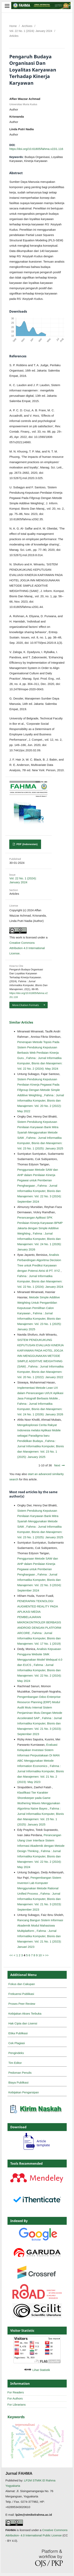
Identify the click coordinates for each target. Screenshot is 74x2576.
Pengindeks (16, 2053)
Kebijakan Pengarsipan (23, 2092)
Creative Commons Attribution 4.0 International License (27, 948)
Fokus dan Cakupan (21, 1984)
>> (47, 1955)
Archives (27, 26)
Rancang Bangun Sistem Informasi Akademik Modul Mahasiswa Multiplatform (40, 1925)
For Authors (15, 2398)
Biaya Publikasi (18, 2082)
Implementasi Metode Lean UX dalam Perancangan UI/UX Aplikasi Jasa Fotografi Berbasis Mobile (40, 1393)
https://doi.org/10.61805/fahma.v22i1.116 (36, 148)
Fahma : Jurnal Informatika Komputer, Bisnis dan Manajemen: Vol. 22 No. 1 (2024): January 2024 (40, 1281)
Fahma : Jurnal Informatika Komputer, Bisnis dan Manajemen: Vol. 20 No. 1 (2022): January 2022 (40, 1372)
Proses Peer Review (21, 2003)
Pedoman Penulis (20, 2072)
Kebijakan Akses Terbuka (24, 2013)
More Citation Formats (25, 1005)
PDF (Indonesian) (27, 844)
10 (40, 1955)
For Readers (15, 2392)
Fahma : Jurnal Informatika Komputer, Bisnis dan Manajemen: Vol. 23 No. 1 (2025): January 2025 (40, 1143)
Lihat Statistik (41, 2370)
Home (13, 26)
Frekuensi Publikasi (21, 1993)
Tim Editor (15, 2062)
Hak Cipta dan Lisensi (22, 2023)
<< (11, 1955)
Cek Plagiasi (16, 2043)
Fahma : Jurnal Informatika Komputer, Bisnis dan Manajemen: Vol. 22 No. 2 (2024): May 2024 (39, 1063)
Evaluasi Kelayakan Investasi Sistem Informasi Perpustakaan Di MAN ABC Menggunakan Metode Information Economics (38, 1755)
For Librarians (16, 2404)
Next (57, 1465)
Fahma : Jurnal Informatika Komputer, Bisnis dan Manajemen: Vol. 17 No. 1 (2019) (39, 1638)
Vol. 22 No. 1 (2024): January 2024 (30, 31)
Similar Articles (21, 1022)
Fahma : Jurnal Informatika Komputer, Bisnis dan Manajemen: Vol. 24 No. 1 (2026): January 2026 (40, 1409)
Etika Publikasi (18, 2033)
